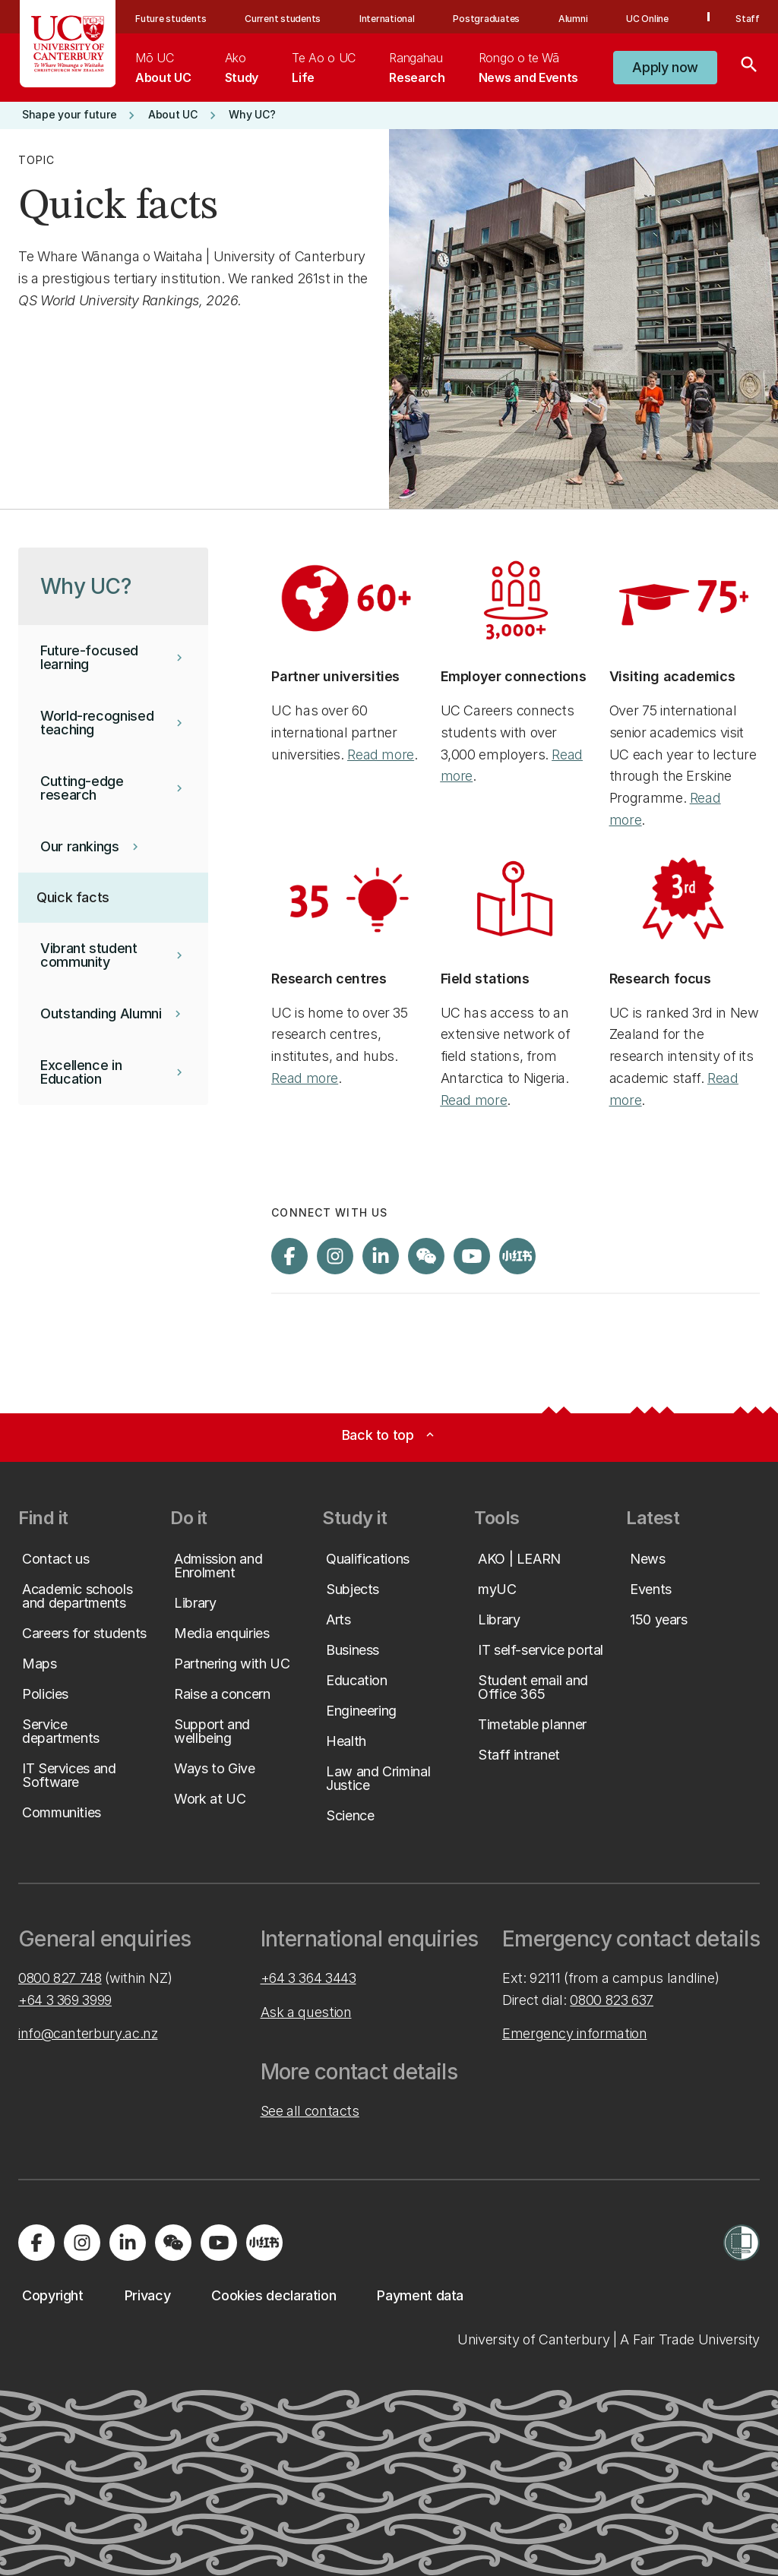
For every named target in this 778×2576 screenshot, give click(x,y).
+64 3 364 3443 (308, 1978)
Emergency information (574, 2033)
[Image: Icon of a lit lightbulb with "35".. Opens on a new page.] (346, 900)
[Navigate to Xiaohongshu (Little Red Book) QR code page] (517, 1256)
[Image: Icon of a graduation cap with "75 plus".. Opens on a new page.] (684, 598)
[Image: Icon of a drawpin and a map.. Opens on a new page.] (516, 900)
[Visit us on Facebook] (289, 1256)
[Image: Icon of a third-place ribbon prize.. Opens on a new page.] (684, 900)
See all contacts (310, 2111)
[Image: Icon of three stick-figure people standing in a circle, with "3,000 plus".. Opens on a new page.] (516, 598)
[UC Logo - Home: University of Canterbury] (68, 43)
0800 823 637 (611, 2000)
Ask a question (306, 2012)
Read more (380, 754)
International (387, 18)
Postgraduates (486, 18)
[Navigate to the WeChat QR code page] (426, 1256)
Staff (747, 18)
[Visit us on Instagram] (335, 1256)
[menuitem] (163, 68)
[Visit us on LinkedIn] (380, 1256)
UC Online (647, 18)
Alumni (573, 18)
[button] (665, 67)
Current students (283, 18)
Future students (170, 18)
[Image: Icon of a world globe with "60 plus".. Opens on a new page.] (346, 598)
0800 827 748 (60, 1978)
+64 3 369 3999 (65, 2000)
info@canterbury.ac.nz (87, 2033)
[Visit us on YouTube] (472, 1256)
